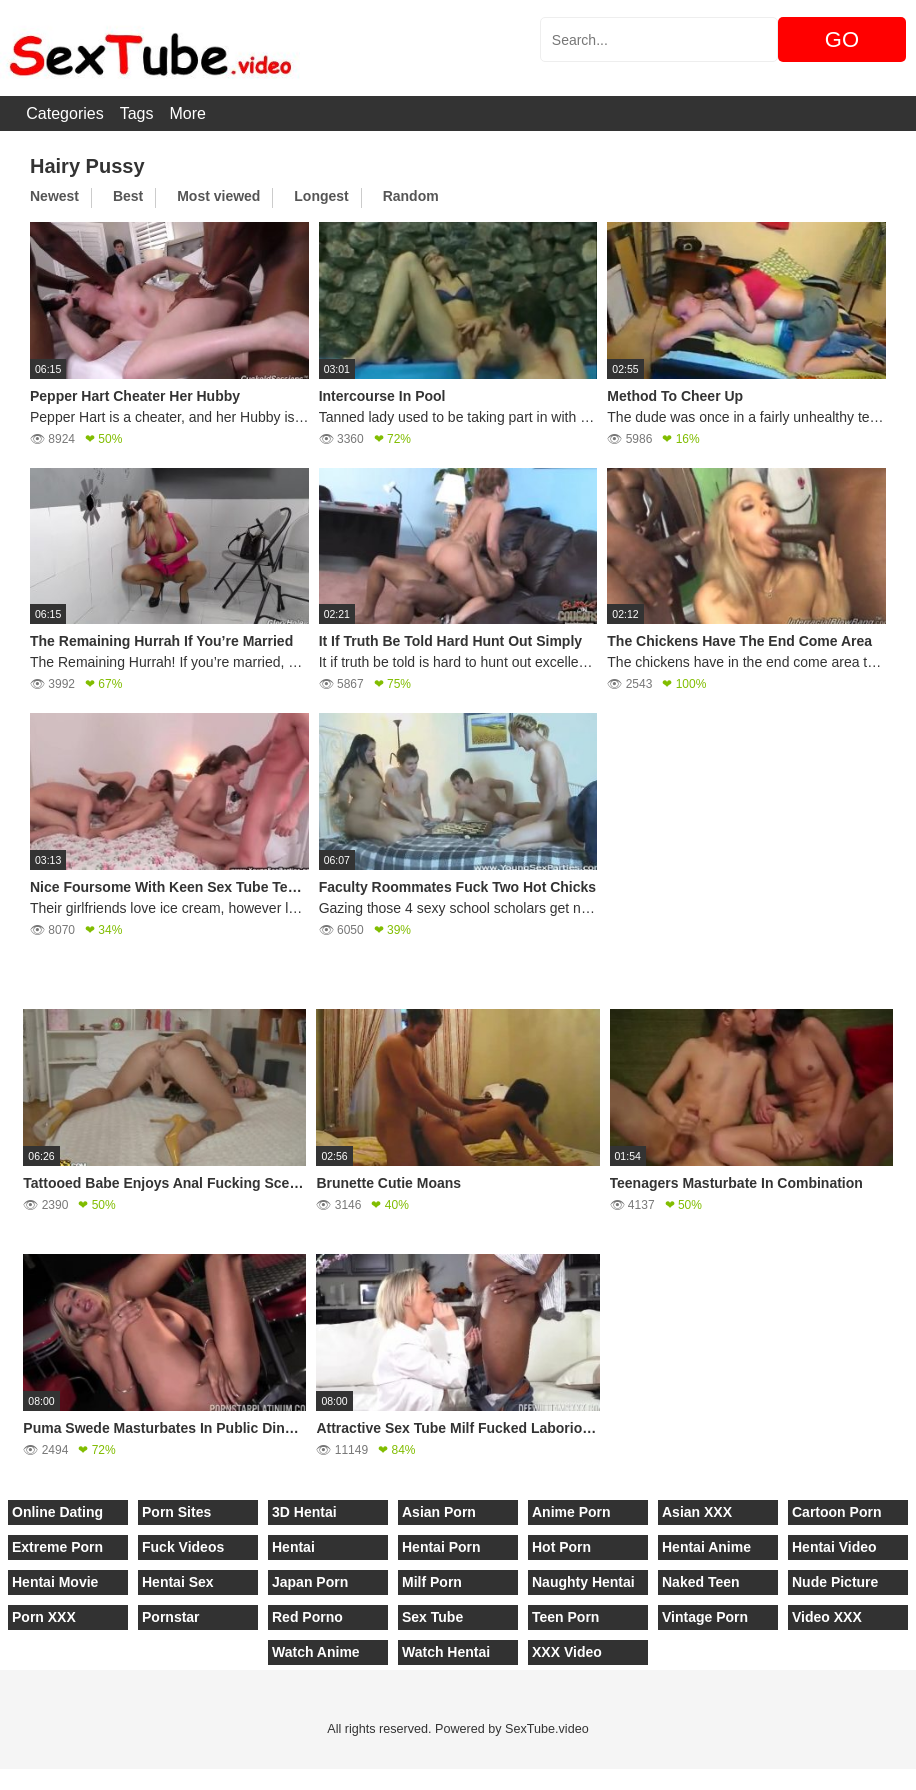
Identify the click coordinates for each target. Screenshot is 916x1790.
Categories (64, 113)
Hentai (293, 1547)
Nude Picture (835, 1582)
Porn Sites (176, 1512)
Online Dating (57, 1512)
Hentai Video (834, 1547)
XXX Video (567, 1652)
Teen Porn (565, 1617)
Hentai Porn (441, 1547)
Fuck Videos (183, 1547)
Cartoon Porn (836, 1512)
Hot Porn (561, 1547)
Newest (54, 196)
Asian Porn (439, 1512)
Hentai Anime (706, 1547)
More (187, 113)
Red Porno (307, 1617)
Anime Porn (571, 1512)
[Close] (1, 1779)
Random (411, 196)
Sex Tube (432, 1617)
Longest (321, 196)
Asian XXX (697, 1512)
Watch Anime (316, 1652)
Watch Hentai (446, 1652)
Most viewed (218, 196)
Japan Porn (310, 1582)
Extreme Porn (57, 1547)
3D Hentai (304, 1512)
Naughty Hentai (583, 1582)
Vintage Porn (705, 1617)
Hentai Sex (178, 1582)
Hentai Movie (55, 1582)
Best (128, 196)
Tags (137, 113)
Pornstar (171, 1617)
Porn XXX (44, 1617)
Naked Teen (701, 1582)
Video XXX (827, 1617)
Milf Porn (432, 1582)
